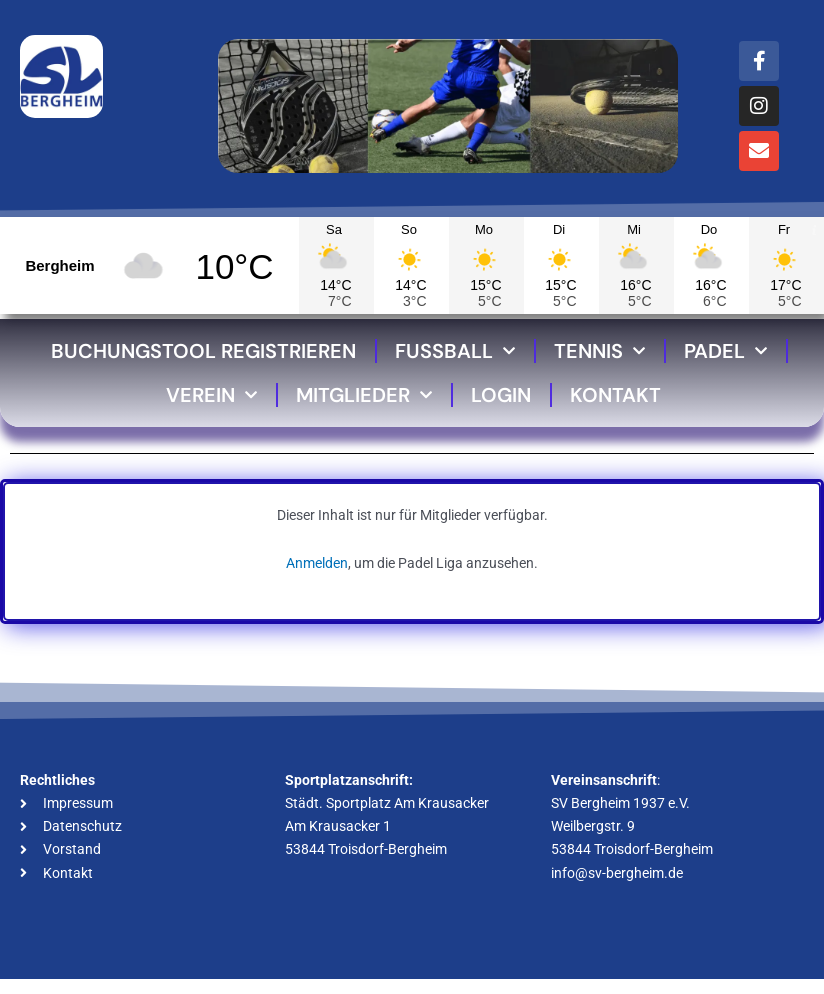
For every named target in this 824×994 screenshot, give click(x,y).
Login (501, 395)
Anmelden (317, 563)
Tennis (599, 351)
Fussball (455, 351)
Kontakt (615, 395)
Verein (211, 395)
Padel (725, 351)
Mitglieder (364, 395)
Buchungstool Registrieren (203, 351)
